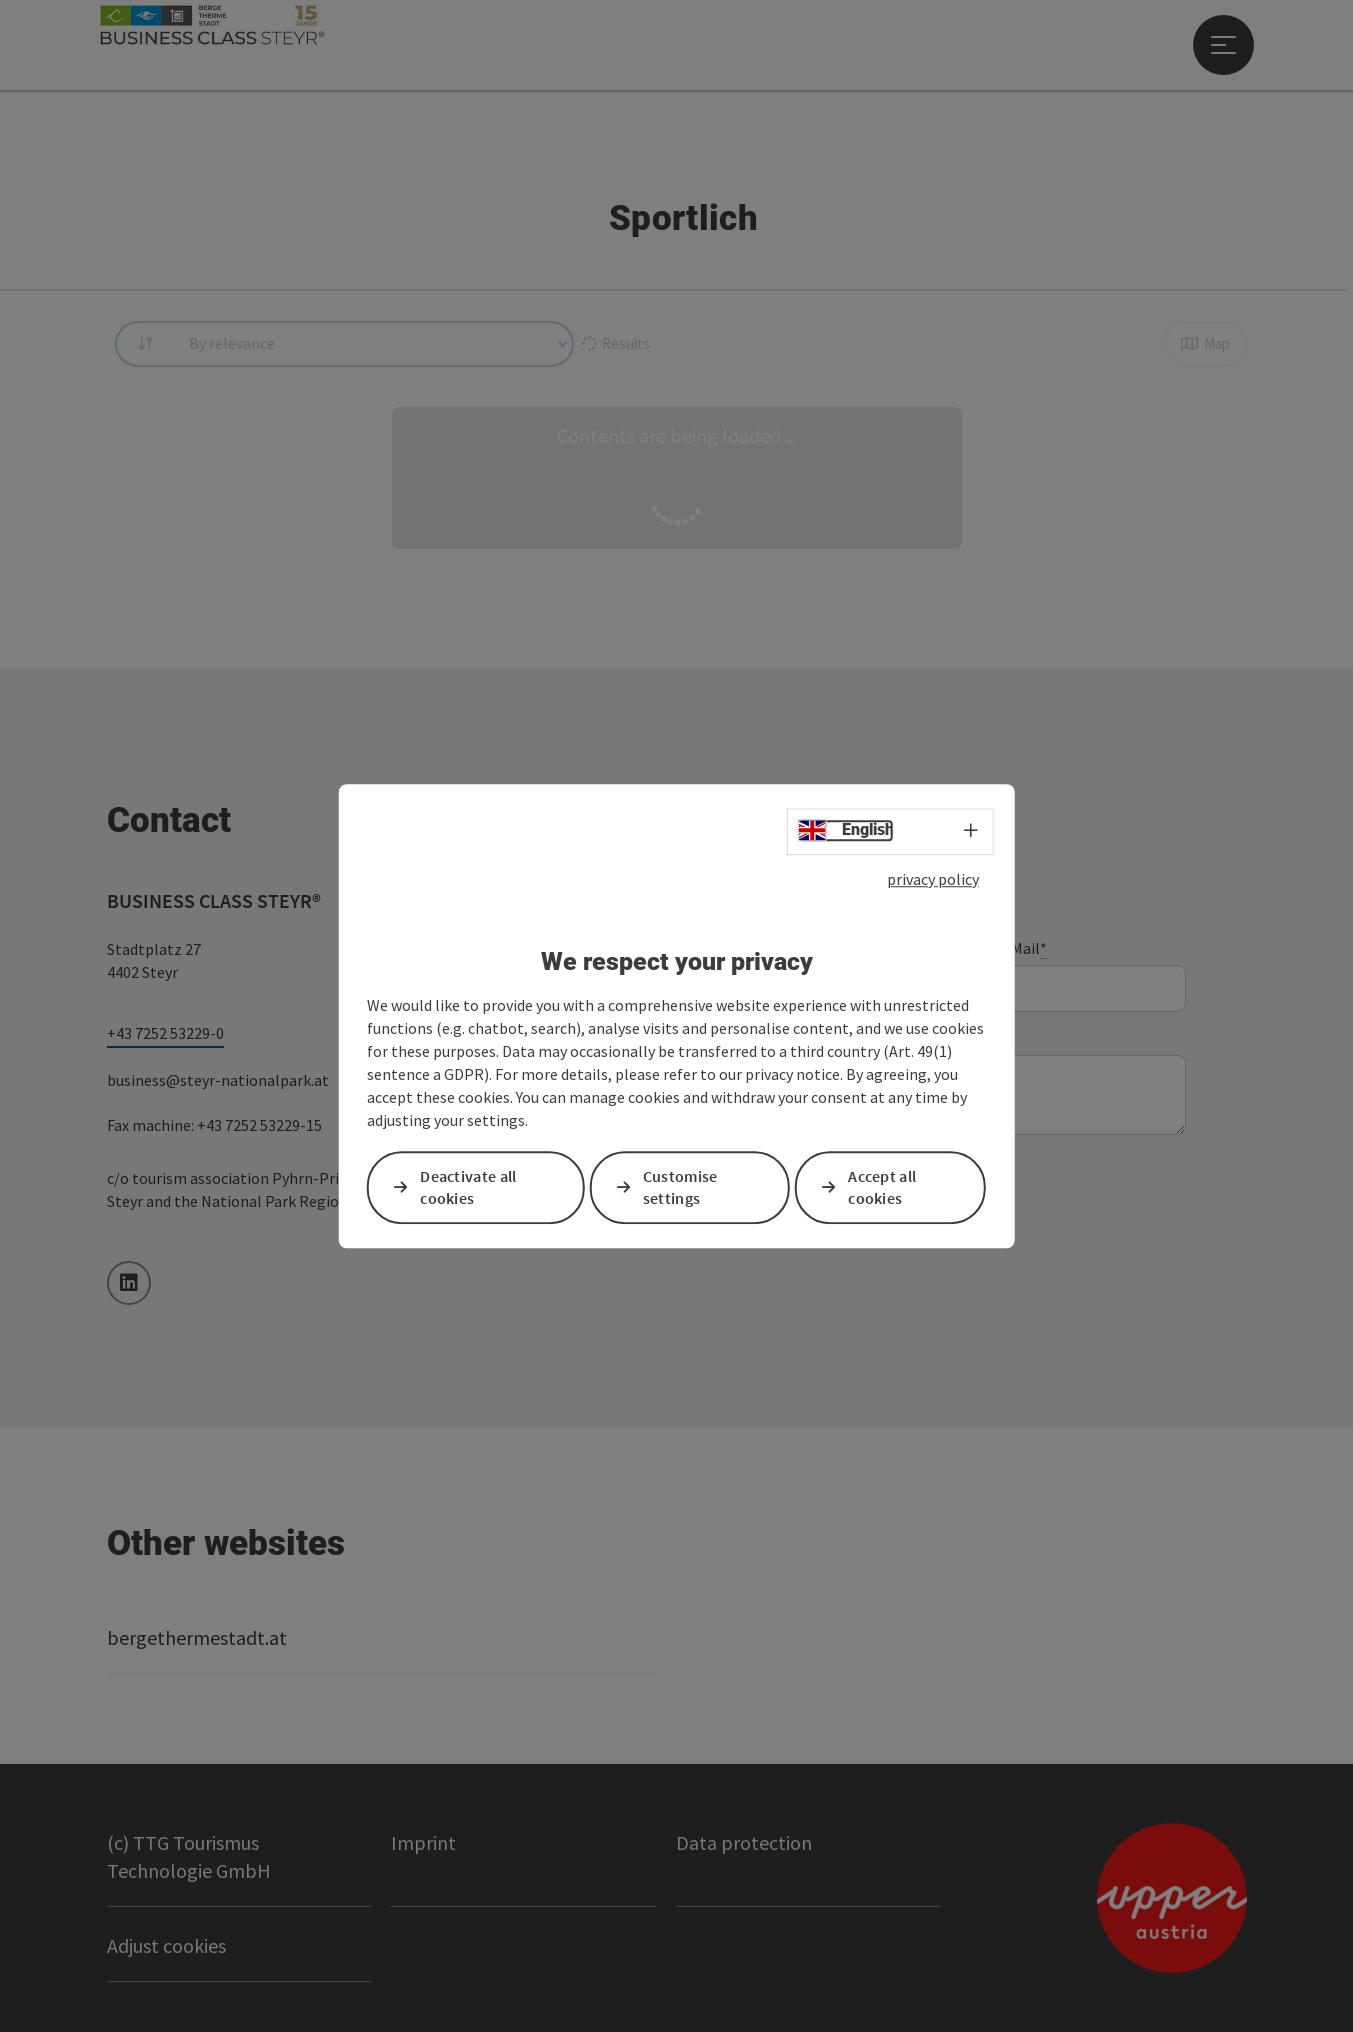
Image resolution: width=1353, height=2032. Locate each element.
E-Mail (1021, 948)
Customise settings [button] (680, 1187)
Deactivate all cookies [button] (468, 1187)
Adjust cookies (166, 1945)
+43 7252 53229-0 (165, 1033)
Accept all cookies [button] (882, 1187)
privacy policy (933, 879)
